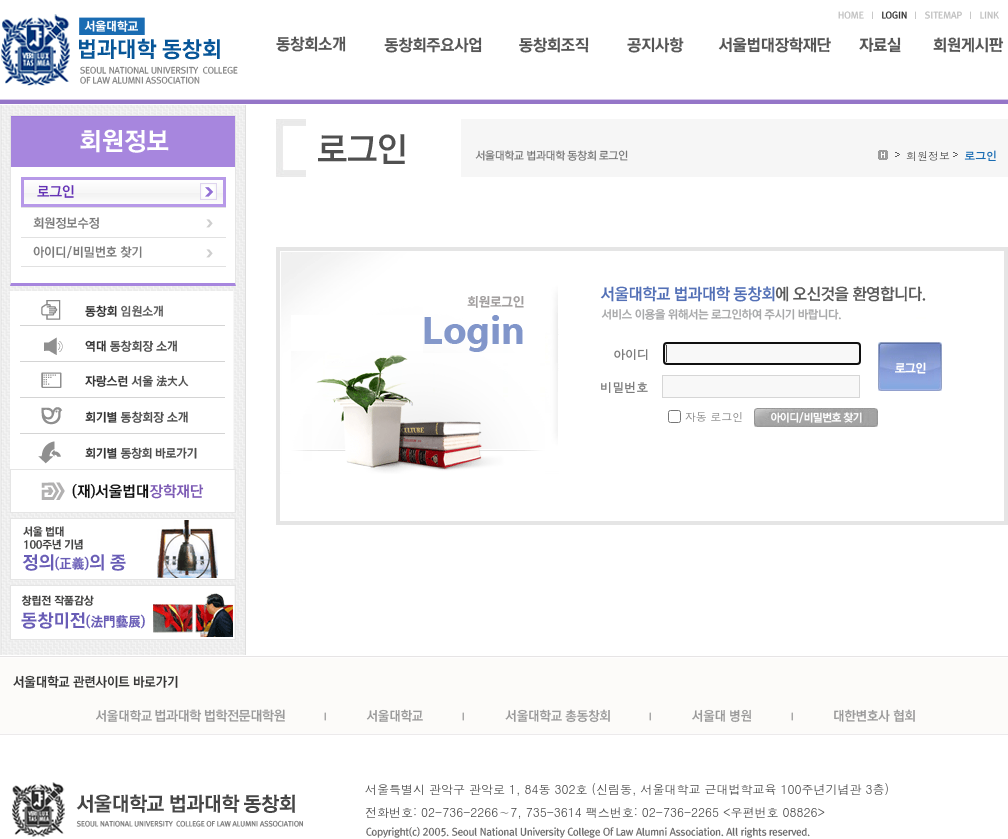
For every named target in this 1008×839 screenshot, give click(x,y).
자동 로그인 (714, 416)
